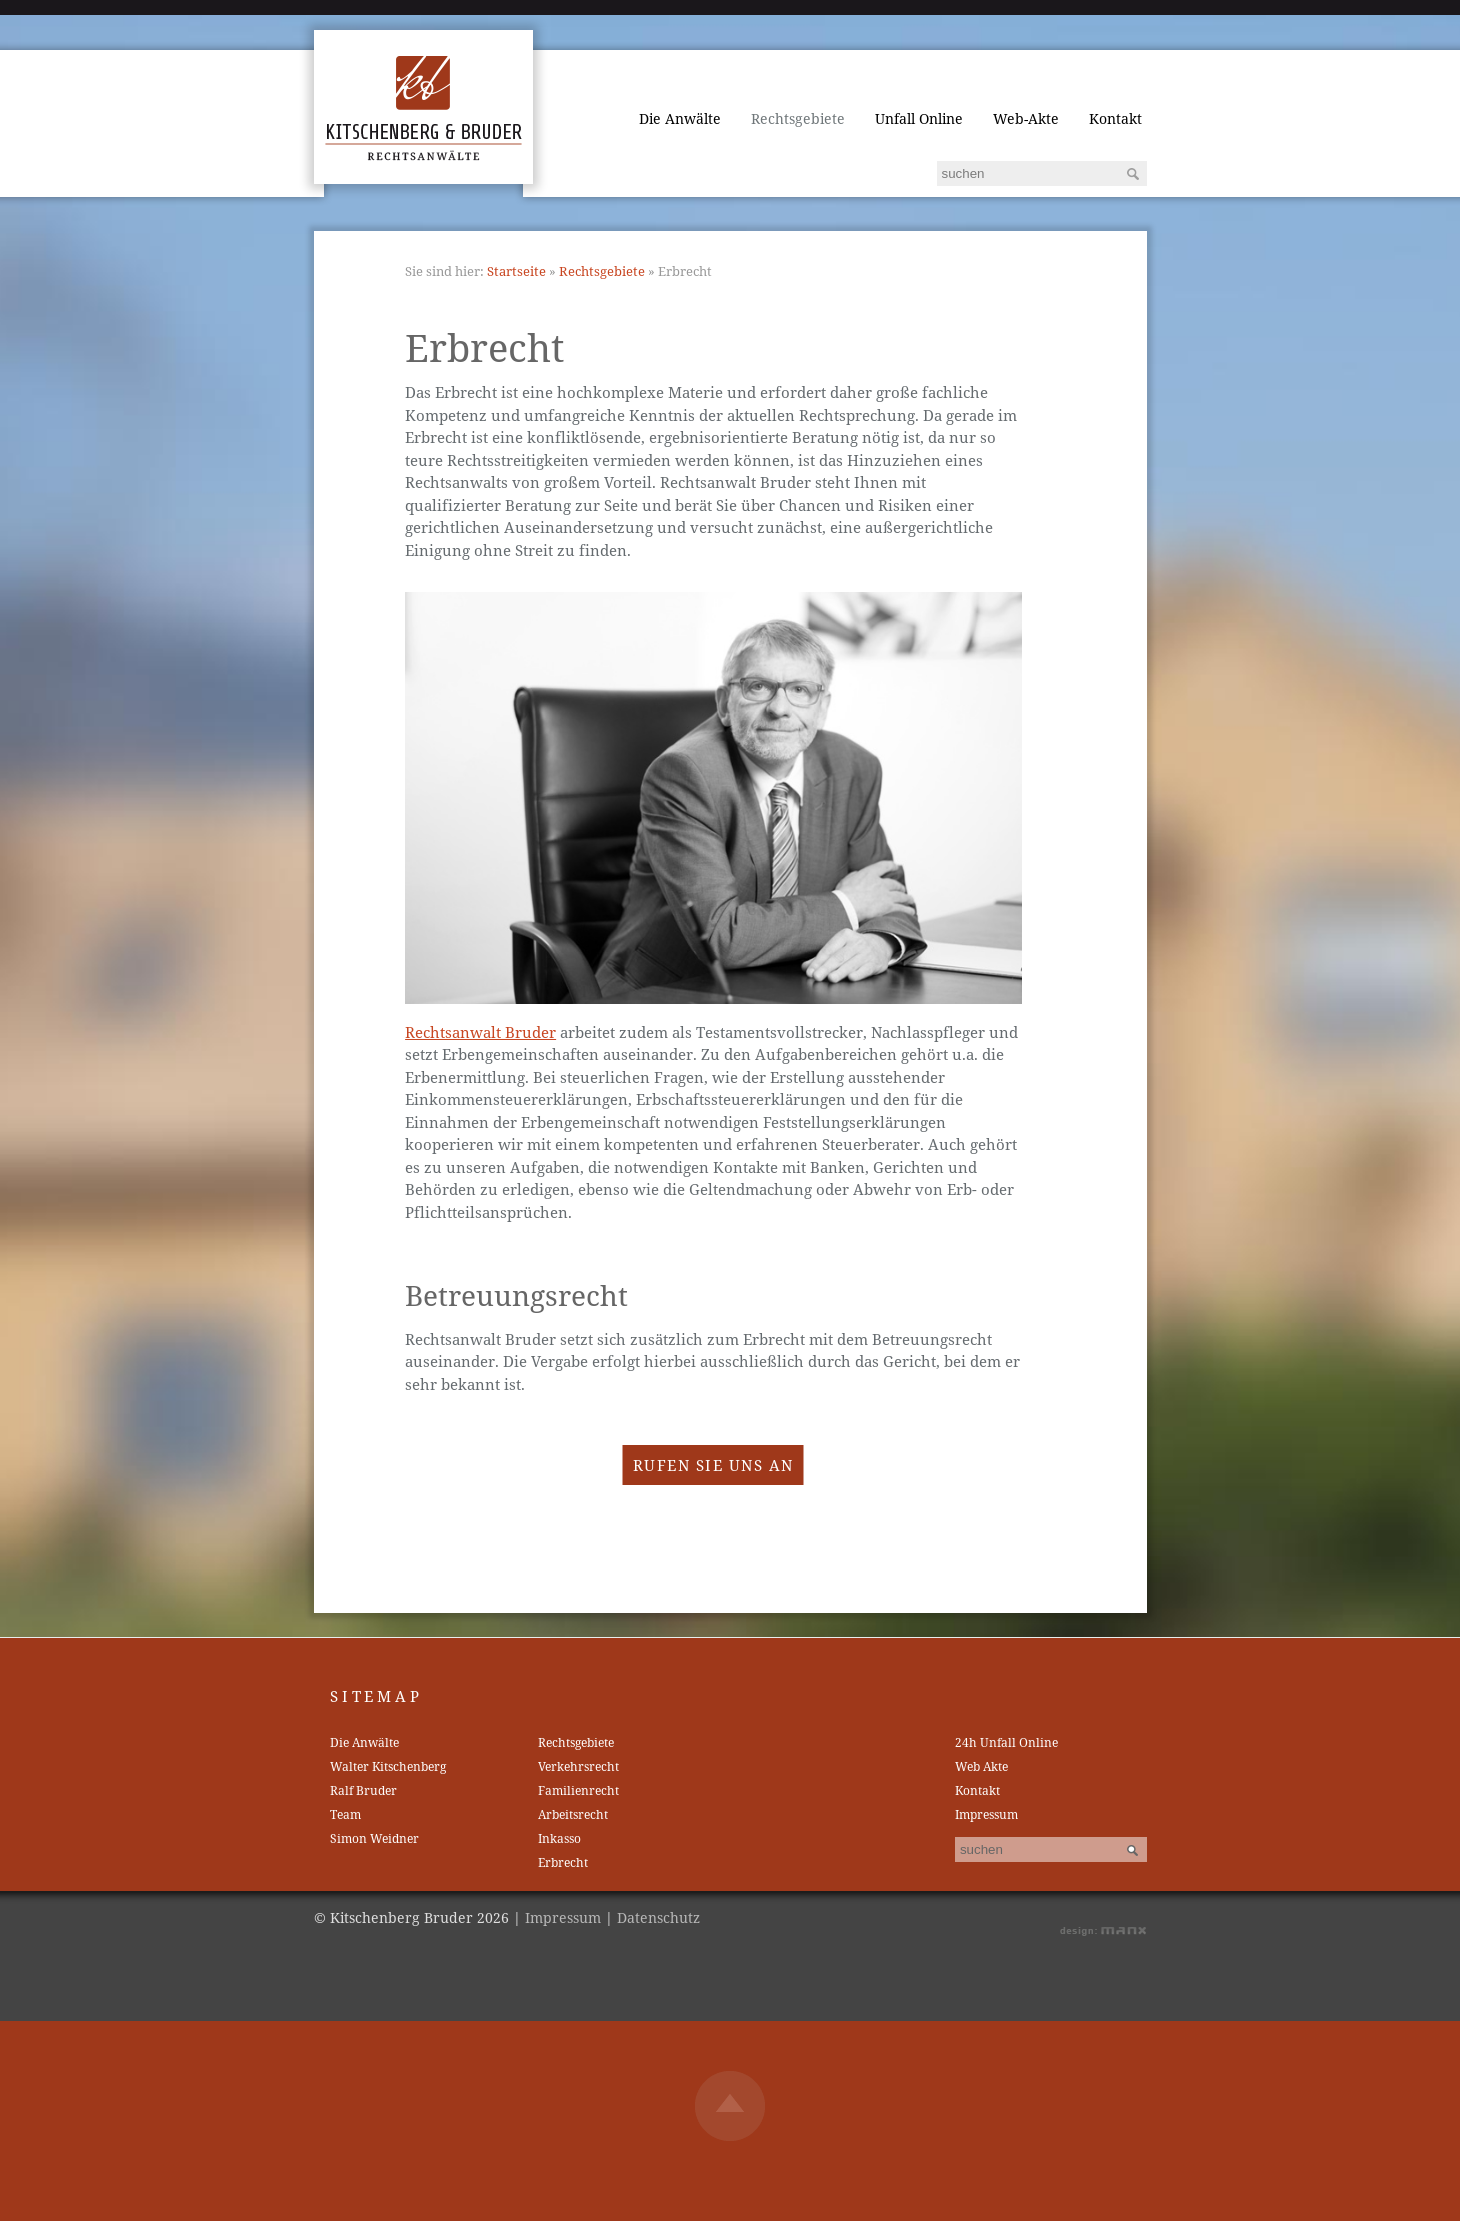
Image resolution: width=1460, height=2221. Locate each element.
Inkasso (559, 1838)
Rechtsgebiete (798, 118)
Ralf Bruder (363, 1790)
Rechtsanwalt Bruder (480, 1032)
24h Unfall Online (1006, 1742)
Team (345, 1814)
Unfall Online (919, 118)
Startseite (516, 271)
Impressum (986, 1814)
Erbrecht (563, 1862)
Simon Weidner (374, 1838)
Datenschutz (658, 1917)
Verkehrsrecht (578, 1766)
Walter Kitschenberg (388, 1766)
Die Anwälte (680, 118)
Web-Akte (1026, 118)
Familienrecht (578, 1790)
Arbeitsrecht (573, 1814)
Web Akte (981, 1766)
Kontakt (1115, 118)
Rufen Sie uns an (713, 1465)
